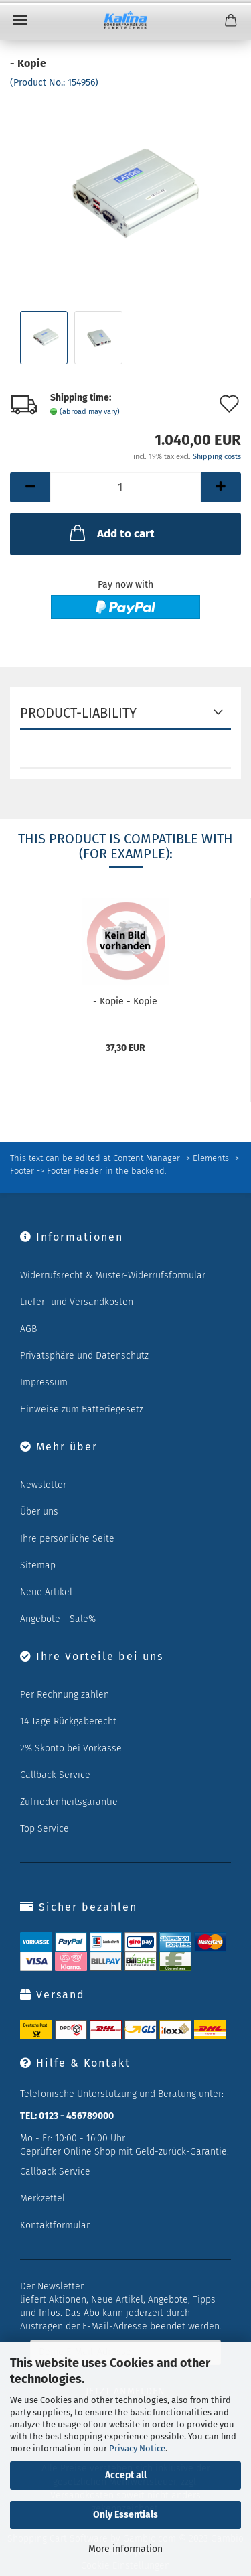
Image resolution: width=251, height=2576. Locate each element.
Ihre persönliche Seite (67, 1538)
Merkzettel (42, 2198)
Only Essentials (125, 2514)
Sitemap (38, 1565)
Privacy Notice (137, 2448)
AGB (28, 1329)
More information (125, 2549)
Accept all (126, 2475)
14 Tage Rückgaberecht (68, 1721)
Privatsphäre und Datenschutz (84, 1355)
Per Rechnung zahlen (64, 1694)
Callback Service (55, 1775)
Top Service (44, 1828)
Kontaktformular (55, 2225)
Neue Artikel (46, 1592)
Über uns (39, 1511)
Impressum (44, 1382)
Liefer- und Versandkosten (76, 1302)
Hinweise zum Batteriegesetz (81, 1409)
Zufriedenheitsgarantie (69, 1802)
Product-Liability (78, 713)
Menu (20, 20)
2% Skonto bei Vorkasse (71, 1748)
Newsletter (43, 1485)
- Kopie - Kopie (125, 1001)
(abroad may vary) (90, 411)
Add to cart (111, 532)
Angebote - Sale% (58, 1619)
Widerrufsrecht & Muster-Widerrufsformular (112, 1275)
